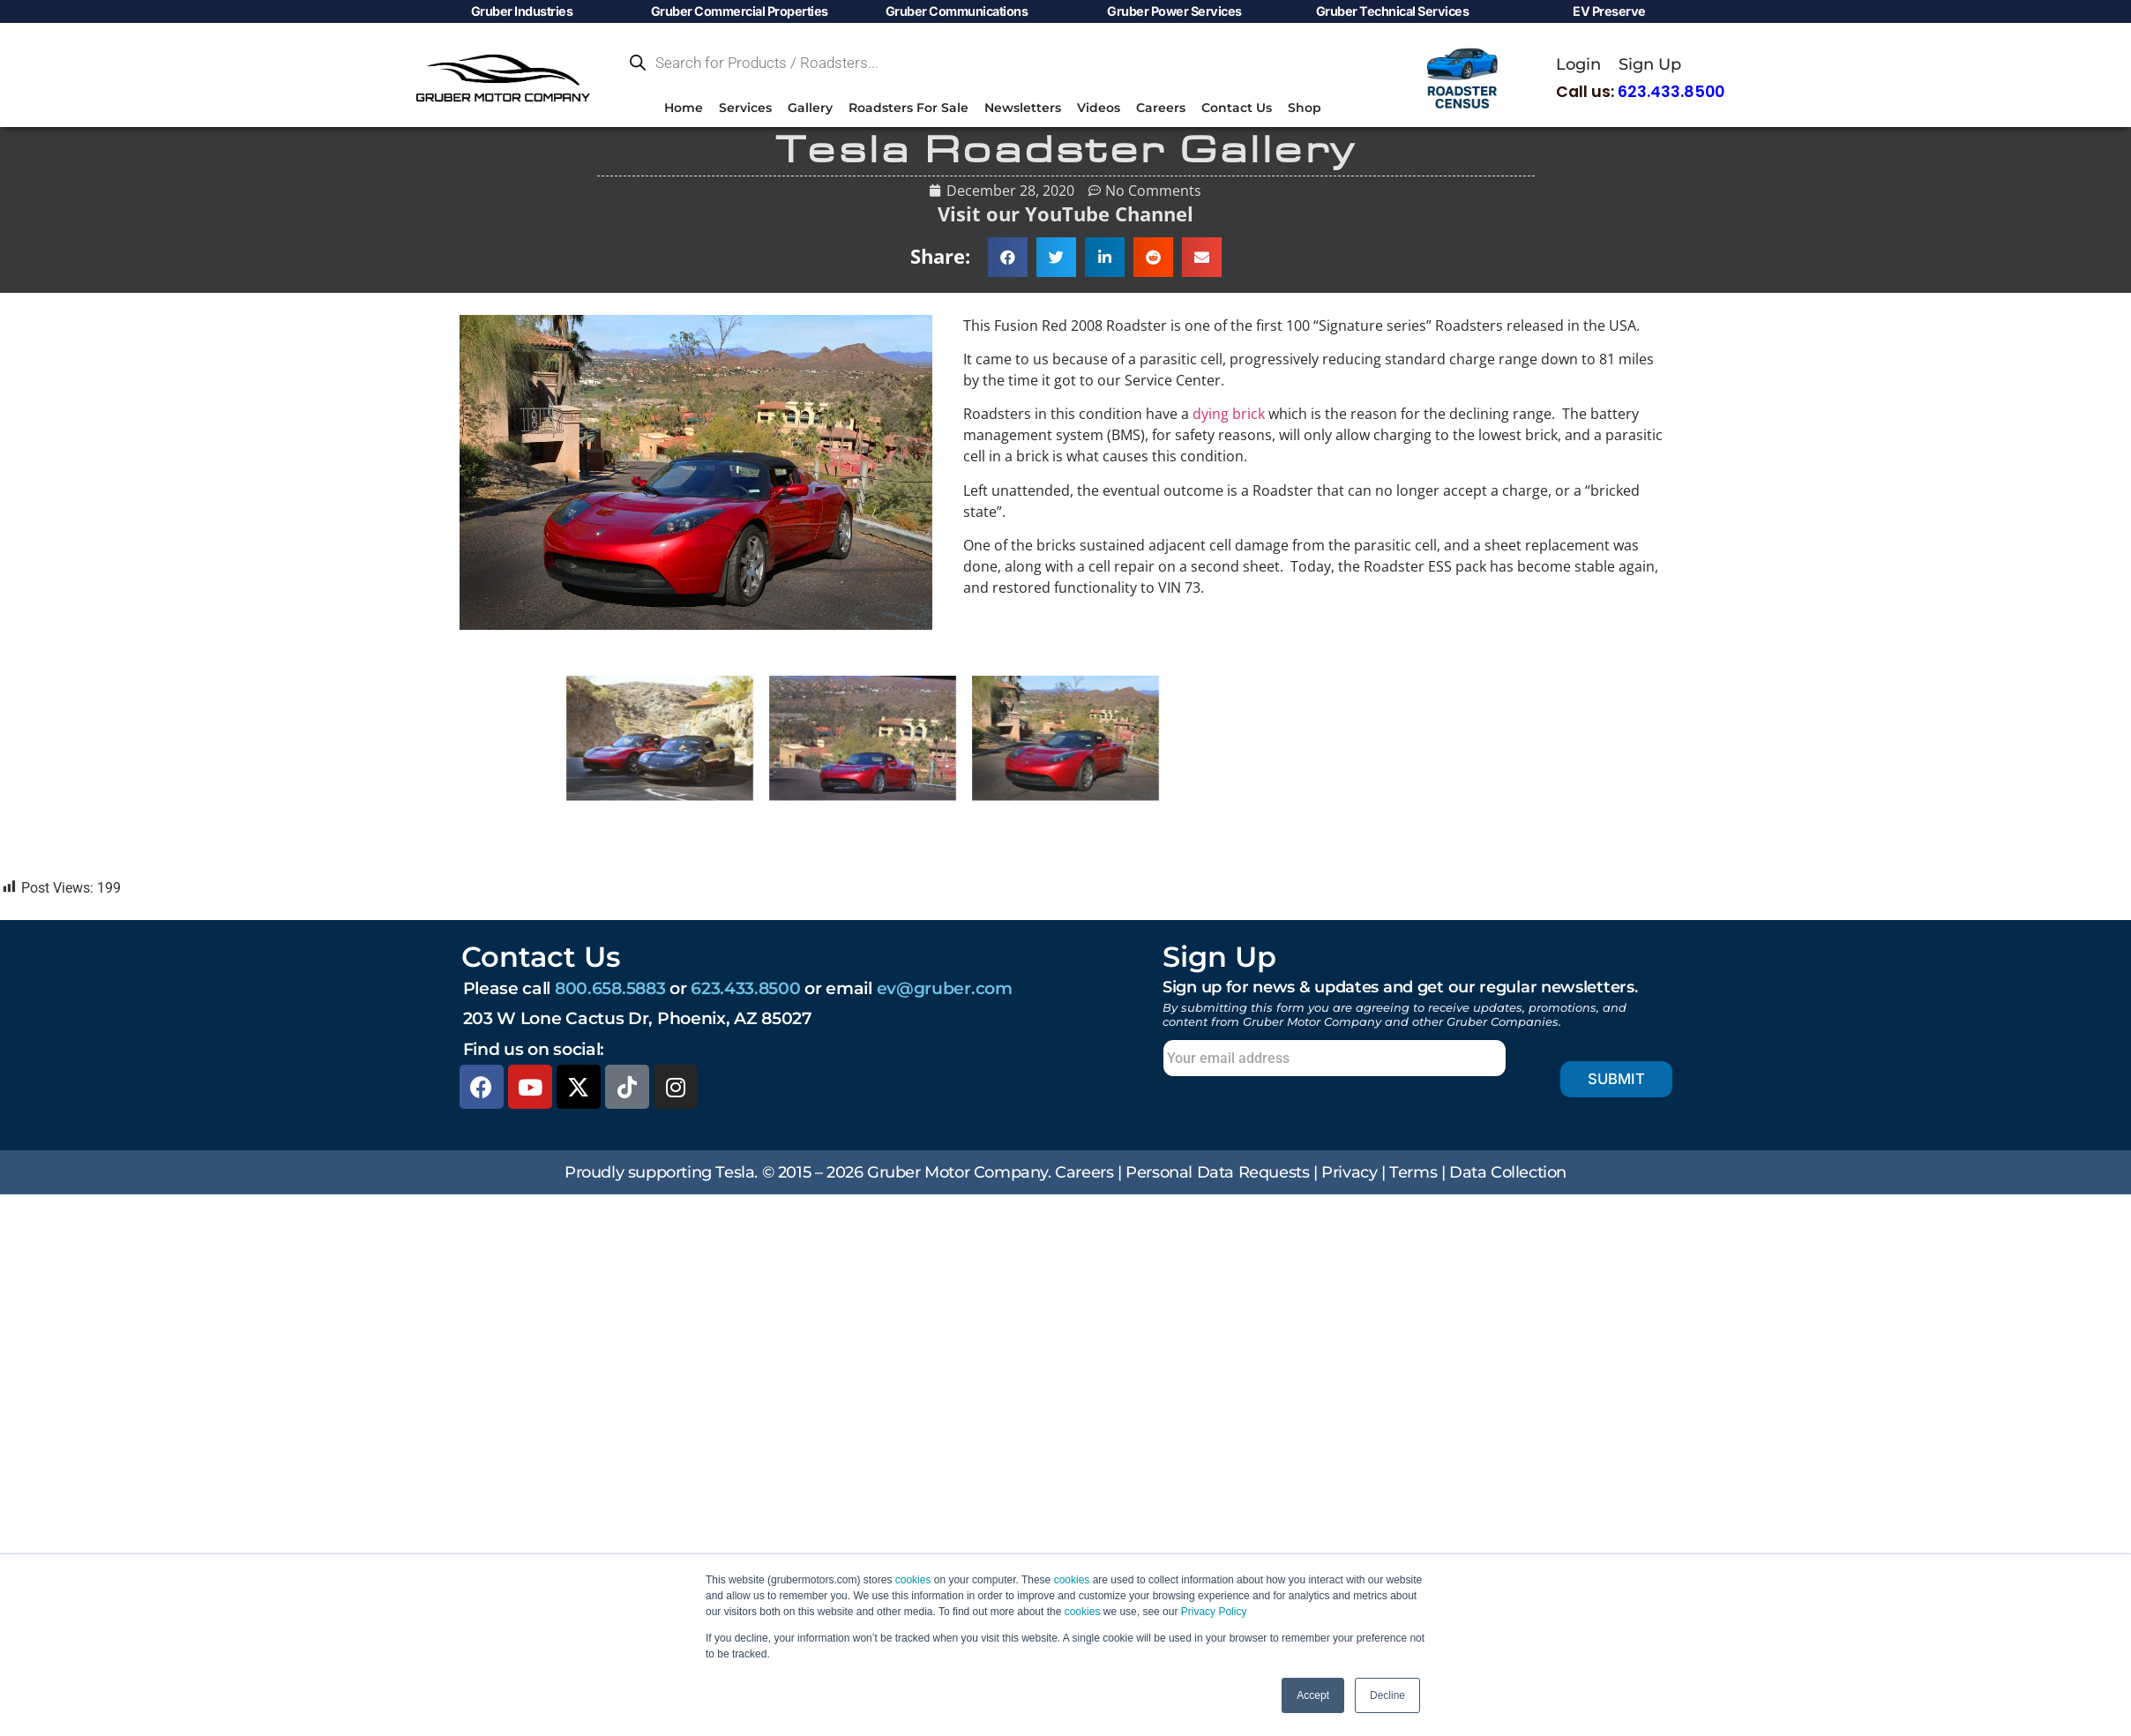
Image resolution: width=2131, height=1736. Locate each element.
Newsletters (1022, 108)
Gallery (810, 108)
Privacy (1349, 1172)
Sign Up (1650, 64)
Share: (940, 256)
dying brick (1229, 413)
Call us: (1640, 91)
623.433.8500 (745, 988)
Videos (1098, 108)
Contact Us (1236, 108)
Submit (1602, 1079)
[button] (1008, 257)
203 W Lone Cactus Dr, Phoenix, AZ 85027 (637, 1018)
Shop (1304, 108)
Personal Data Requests (1217, 1172)
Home (683, 108)
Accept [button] (1313, 1695)
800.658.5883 (610, 988)
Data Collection (1507, 1172)
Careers (1160, 108)
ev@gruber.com (945, 988)
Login (1578, 64)
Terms (1413, 1172)
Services (745, 108)
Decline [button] (1387, 1695)
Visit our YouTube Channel (1065, 214)
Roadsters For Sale (908, 108)
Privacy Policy (1214, 1611)
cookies (913, 1580)
